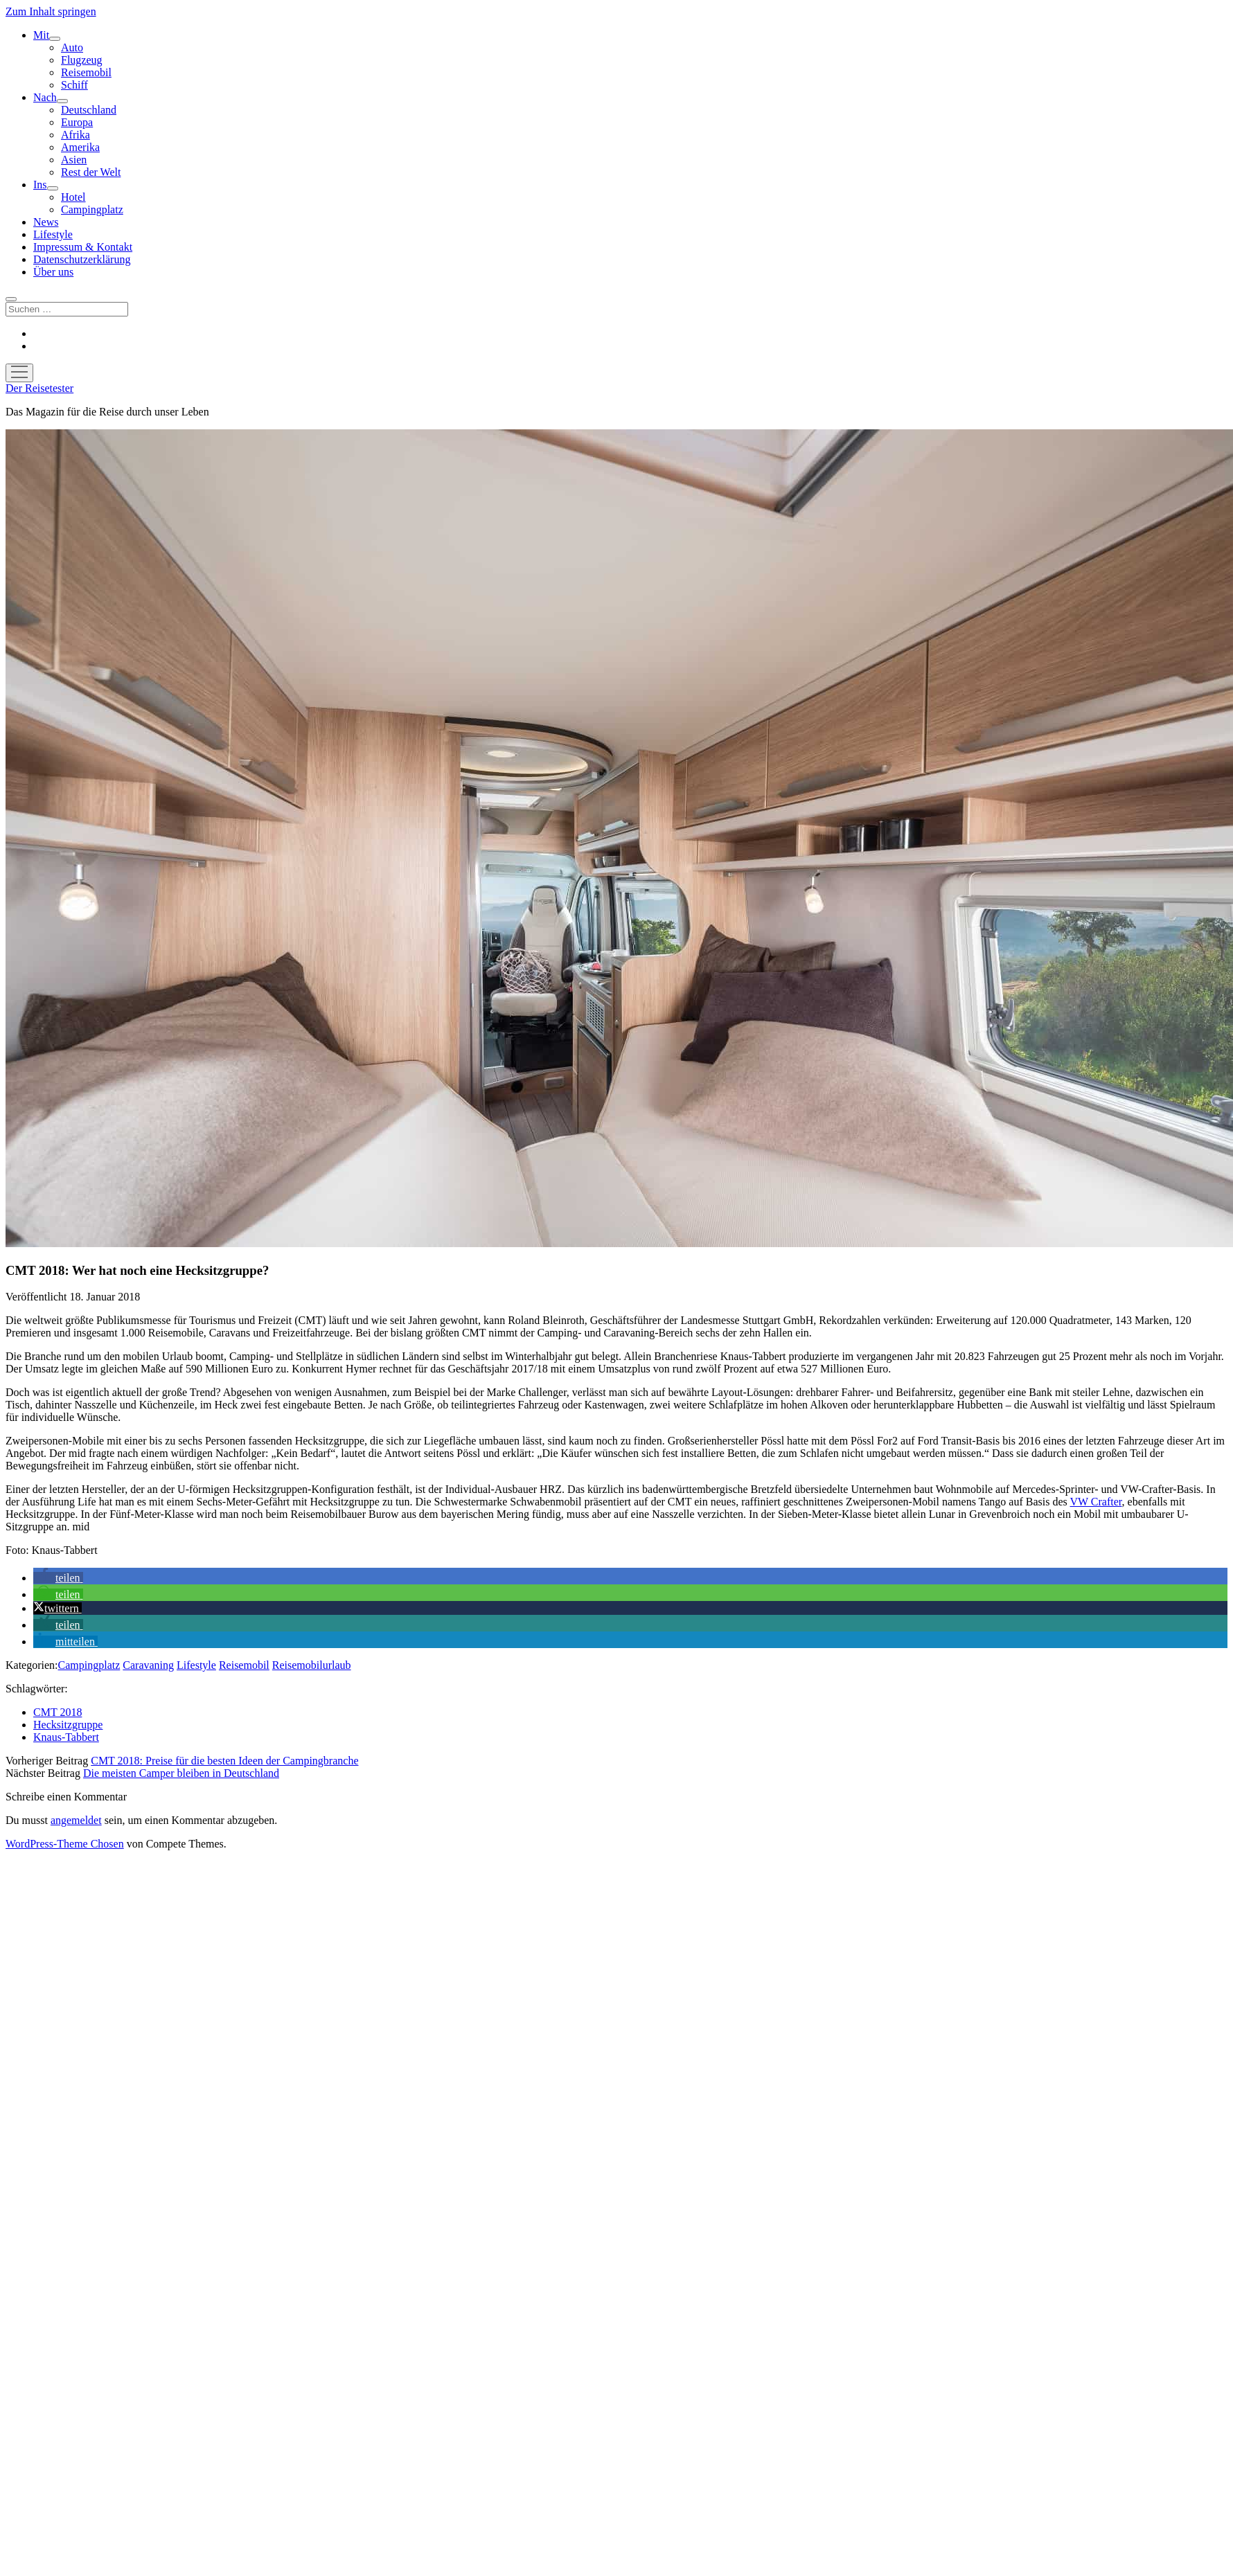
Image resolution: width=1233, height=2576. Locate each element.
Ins (40, 184)
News (45, 222)
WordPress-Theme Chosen (65, 1844)
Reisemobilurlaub (311, 1665)
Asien (74, 160)
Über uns (53, 272)
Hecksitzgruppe (68, 1724)
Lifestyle (53, 234)
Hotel (73, 197)
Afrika (75, 135)
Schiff (74, 85)
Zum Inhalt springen (51, 11)
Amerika (80, 147)
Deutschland (88, 110)
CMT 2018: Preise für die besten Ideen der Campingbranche (224, 1760)
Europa (77, 122)
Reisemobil (86, 72)
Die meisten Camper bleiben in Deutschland (181, 1773)
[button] (58, 1578)
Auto (72, 47)
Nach (45, 97)
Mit (41, 35)
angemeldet (76, 1820)
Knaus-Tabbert (66, 1737)
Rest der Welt (91, 172)
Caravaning (148, 1665)
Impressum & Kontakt (82, 247)
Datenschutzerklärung (81, 259)
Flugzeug (82, 60)
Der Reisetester (39, 388)
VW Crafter (1096, 1502)
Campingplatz (92, 209)
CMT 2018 (57, 1712)
